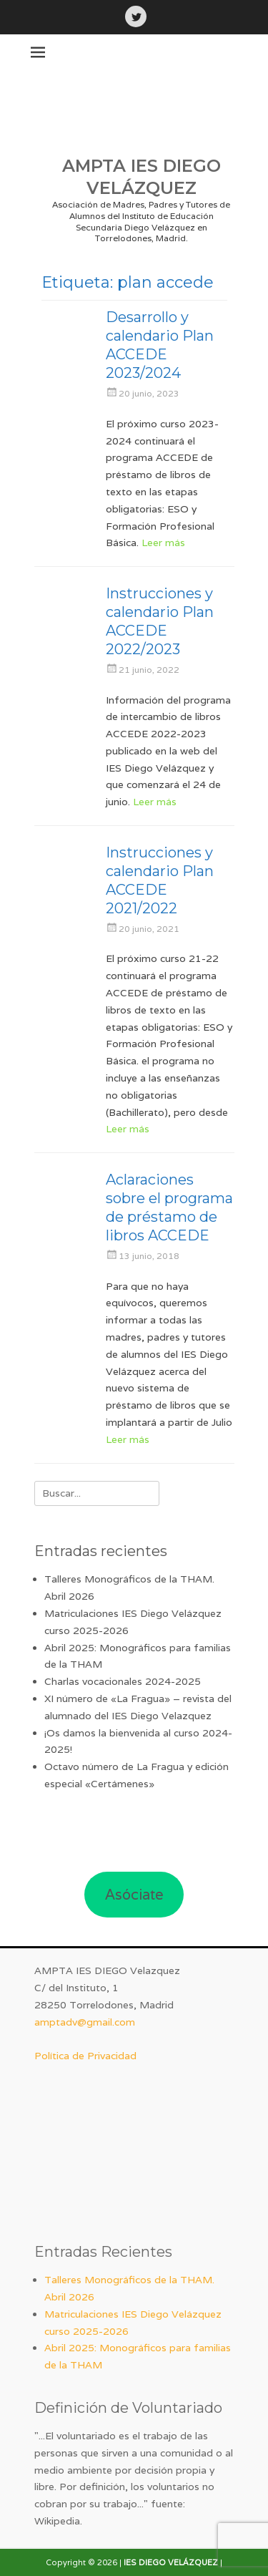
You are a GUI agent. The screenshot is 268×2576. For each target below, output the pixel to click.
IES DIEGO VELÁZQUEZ (170, 2562)
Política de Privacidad (85, 2055)
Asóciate (134, 1894)
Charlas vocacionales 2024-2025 (122, 1681)
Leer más (163, 542)
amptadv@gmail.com (84, 2022)
